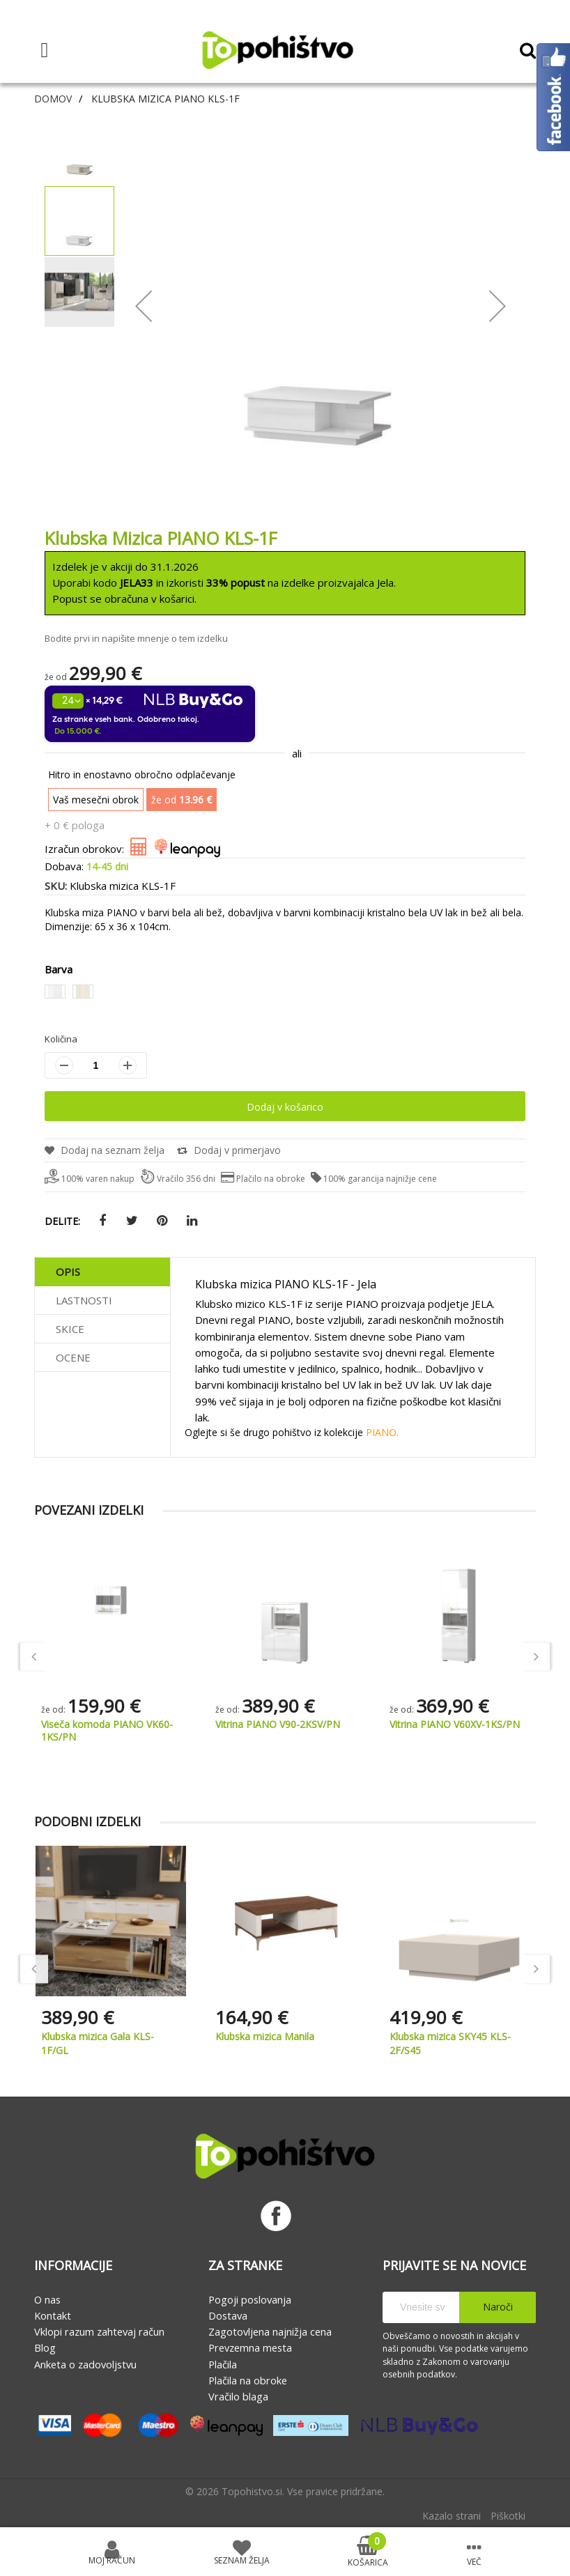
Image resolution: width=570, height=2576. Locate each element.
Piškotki (508, 2515)
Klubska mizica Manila (264, 2036)
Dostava (227, 2315)
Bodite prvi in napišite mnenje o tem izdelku (136, 638)
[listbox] (285, 994)
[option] (55, 991)
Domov (53, 98)
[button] (80, 149)
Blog (45, 2347)
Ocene (73, 1357)
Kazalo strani (451, 2515)
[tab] (102, 1272)
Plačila (222, 2364)
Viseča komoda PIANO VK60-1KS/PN (107, 1730)
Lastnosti (84, 1300)
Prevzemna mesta (250, 2347)
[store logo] (277, 50)
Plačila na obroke (247, 2380)
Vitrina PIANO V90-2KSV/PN (277, 1724)
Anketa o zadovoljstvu (85, 2364)
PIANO (381, 1432)
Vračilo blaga (238, 2396)
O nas (47, 2299)
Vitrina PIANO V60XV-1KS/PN (455, 1724)
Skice (70, 1329)
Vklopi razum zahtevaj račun (99, 2331)
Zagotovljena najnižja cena (270, 2331)
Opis (68, 1272)
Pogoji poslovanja (249, 2299)
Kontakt (52, 2315)
